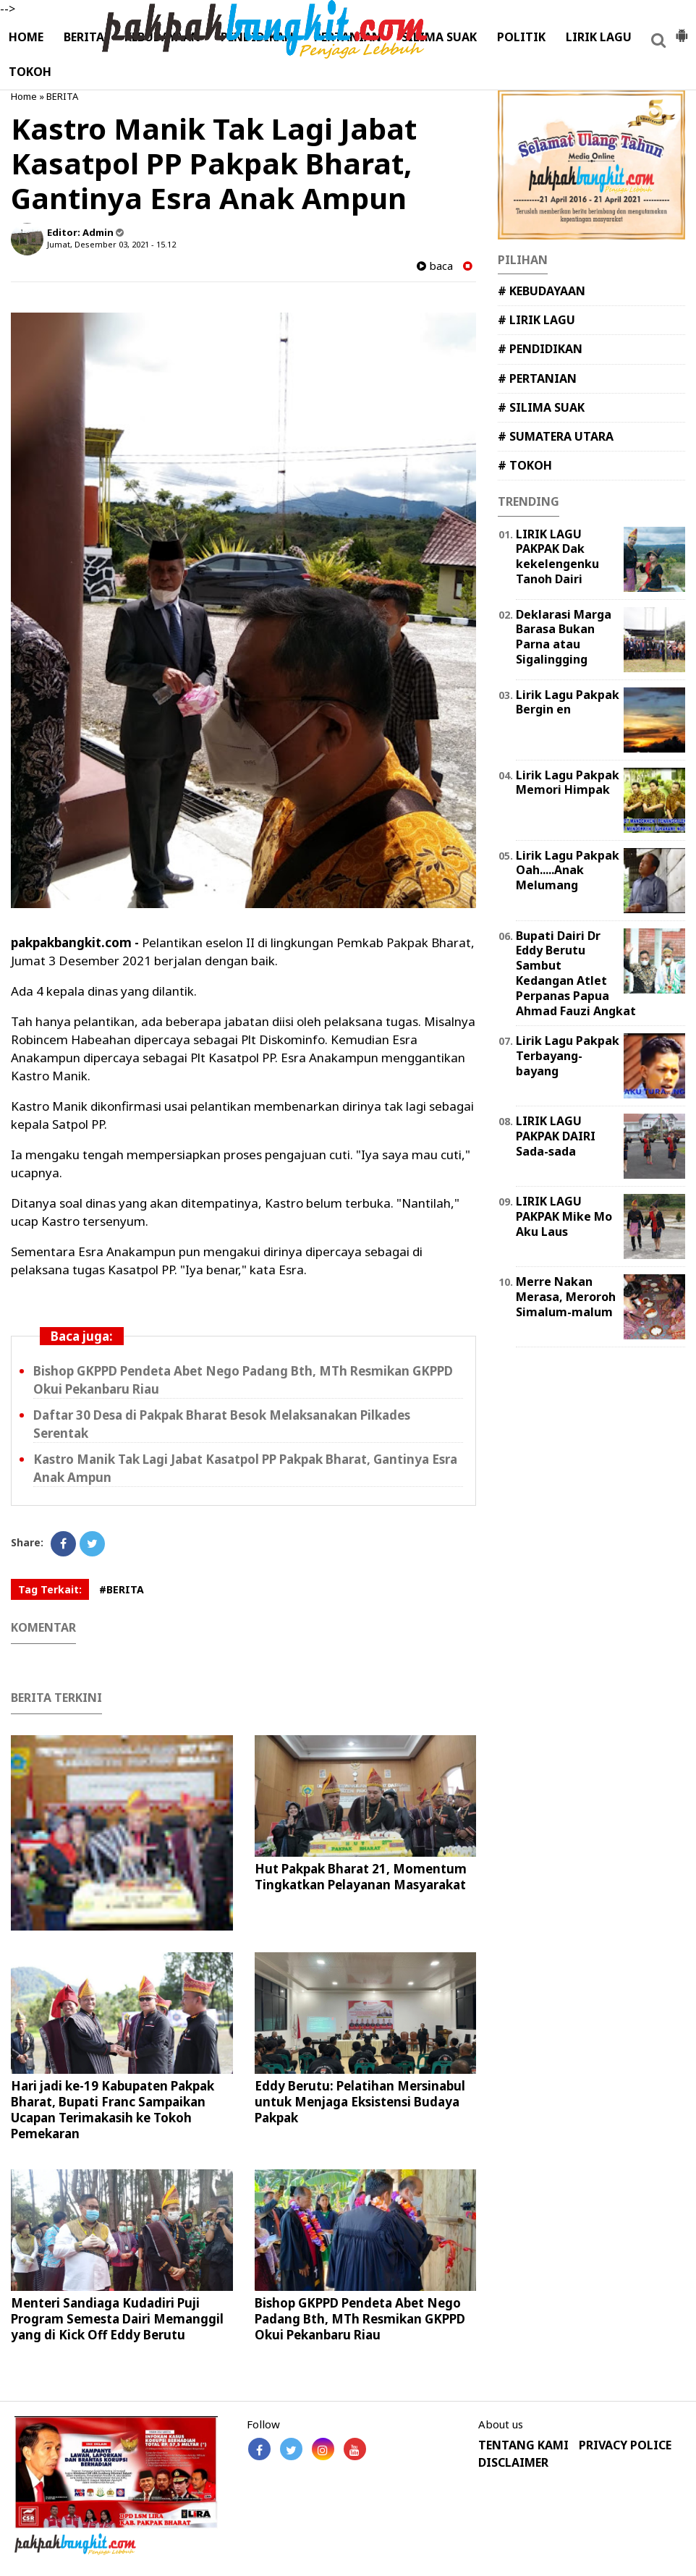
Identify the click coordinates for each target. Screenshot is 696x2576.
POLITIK (521, 37)
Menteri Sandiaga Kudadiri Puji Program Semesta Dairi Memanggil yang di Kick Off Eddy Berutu (117, 2319)
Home (24, 96)
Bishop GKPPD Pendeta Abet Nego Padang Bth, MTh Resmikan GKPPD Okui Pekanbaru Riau (360, 2319)
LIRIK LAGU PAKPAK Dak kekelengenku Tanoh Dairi (557, 556)
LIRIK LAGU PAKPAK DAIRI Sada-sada (555, 1136)
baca (435, 266)
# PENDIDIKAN (540, 349)
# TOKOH (525, 465)
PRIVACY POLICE (625, 2445)
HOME (26, 37)
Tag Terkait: (50, 1589)
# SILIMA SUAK (541, 407)
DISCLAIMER (513, 2462)
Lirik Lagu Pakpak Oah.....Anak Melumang (567, 870)
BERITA (84, 37)
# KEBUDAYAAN (541, 291)
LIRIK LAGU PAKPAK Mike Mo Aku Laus (564, 1216)
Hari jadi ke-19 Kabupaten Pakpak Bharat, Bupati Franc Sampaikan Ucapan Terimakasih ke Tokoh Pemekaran (112, 2109)
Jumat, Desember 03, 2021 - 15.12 (111, 244)
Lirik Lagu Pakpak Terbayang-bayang (567, 1056)
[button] (681, 29)
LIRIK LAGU (599, 37)
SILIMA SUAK (439, 37)
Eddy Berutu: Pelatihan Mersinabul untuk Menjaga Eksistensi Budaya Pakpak (360, 2101)
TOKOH (30, 72)
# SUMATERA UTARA (556, 436)
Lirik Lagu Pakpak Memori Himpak (567, 782)
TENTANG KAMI (523, 2445)
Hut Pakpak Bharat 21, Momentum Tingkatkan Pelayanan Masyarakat (361, 1876)
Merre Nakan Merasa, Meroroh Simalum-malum (566, 1297)
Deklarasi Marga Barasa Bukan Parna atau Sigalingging (563, 636)
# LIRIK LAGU (536, 320)
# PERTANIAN (537, 378)
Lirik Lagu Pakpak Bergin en (567, 702)
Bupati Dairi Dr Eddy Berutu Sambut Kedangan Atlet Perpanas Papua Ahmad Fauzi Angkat (576, 973)
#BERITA (121, 1589)
